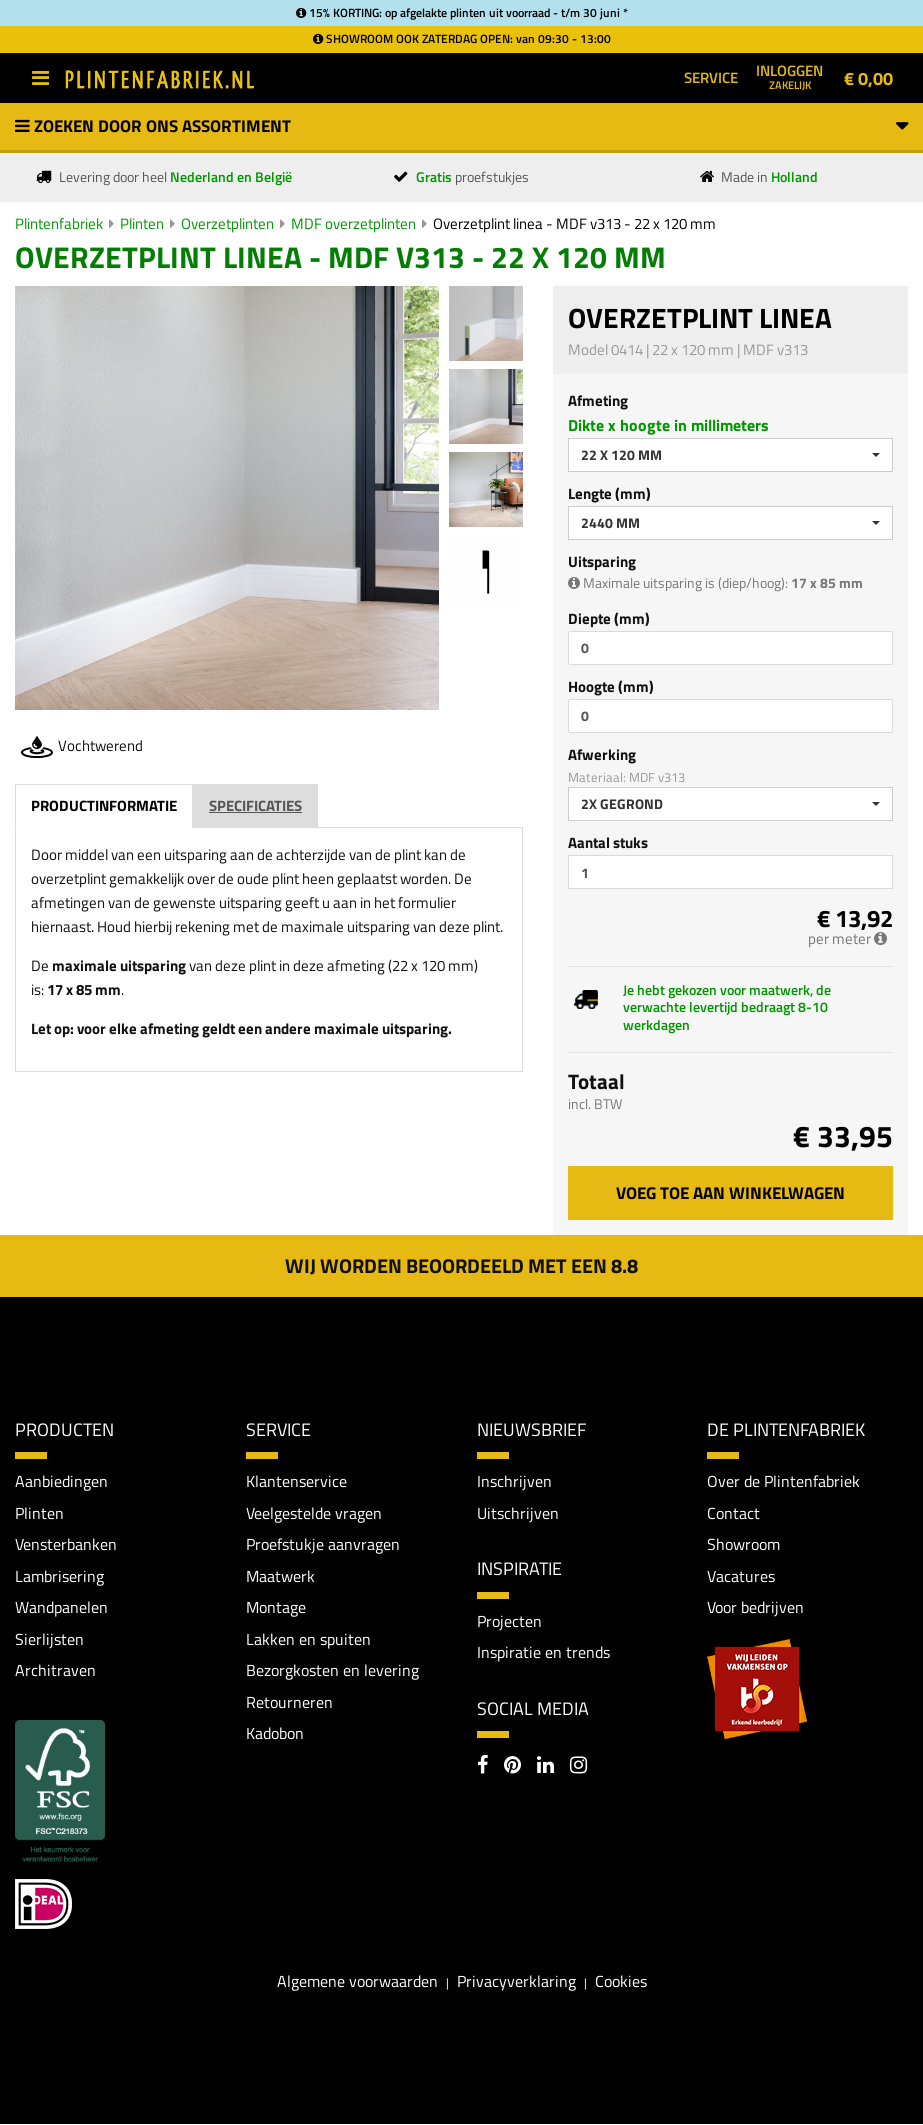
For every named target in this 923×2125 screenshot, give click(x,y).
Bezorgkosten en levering (332, 1671)
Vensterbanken (66, 1545)
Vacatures (741, 1576)
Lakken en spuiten (308, 1639)
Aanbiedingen (61, 1481)
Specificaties (255, 805)
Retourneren (289, 1703)
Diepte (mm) (609, 618)
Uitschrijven (518, 1513)
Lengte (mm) (609, 493)
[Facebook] (482, 1767)
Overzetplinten (227, 223)
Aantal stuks (608, 842)
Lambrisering (59, 1576)
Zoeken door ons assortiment (461, 126)
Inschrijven (514, 1481)
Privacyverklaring (516, 1982)
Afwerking (602, 754)
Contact (733, 1513)
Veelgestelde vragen (314, 1513)
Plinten (142, 223)
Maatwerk (280, 1576)
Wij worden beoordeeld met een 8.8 (461, 1265)
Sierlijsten (49, 1639)
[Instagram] (578, 1767)
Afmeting (598, 400)
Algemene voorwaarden (357, 1982)
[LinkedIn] (545, 1767)
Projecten (509, 1621)
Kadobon (275, 1734)
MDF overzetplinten (353, 223)
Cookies (621, 1982)
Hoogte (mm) (611, 686)
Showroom (743, 1545)
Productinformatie (104, 805)
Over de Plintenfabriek (783, 1481)
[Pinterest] (512, 1767)
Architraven (55, 1671)
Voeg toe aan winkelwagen (730, 1193)
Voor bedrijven (755, 1608)
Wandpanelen (61, 1608)
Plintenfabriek (59, 223)
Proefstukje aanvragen (323, 1545)
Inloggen (789, 76)
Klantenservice (296, 1481)
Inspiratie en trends (543, 1652)
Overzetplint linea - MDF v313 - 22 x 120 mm (574, 223)
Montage (276, 1608)
